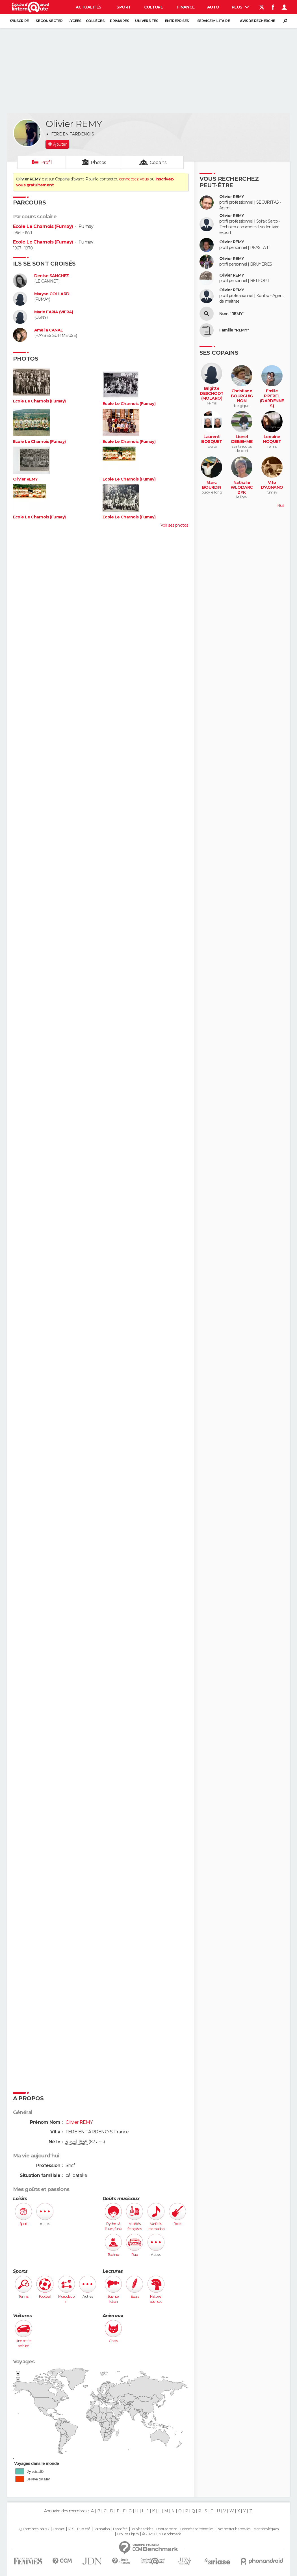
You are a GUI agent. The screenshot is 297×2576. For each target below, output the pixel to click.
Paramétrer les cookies (233, 2529)
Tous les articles (142, 2529)
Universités (146, 21)
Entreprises (177, 21)
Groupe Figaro (128, 2534)
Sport (123, 7)
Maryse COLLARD (52, 294)
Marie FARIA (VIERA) (53, 312)
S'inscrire (19, 21)
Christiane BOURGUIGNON (242, 396)
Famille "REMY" (234, 330)
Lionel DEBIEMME (242, 439)
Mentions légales (265, 2529)
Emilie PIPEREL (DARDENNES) (272, 398)
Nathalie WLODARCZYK (242, 487)
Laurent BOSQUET (211, 439)
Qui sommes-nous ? (34, 2529)
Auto (213, 7)
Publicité (83, 2529)
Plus (240, 7)
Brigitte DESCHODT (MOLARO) (212, 393)
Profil (46, 162)
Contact (59, 2529)
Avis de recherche (257, 21)
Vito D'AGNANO (272, 485)
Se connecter (49, 21)
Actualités (88, 7)
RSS (71, 2529)
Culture (153, 7)
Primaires (119, 21)
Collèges (95, 21)
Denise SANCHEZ (51, 275)
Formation (102, 2529)
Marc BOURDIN (211, 485)
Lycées (74, 21)
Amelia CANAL (48, 330)
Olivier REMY (25, 479)
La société (120, 2529)
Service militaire (213, 21)
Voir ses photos (174, 525)
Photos (98, 162)
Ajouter (59, 144)
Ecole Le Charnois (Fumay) (43, 226)
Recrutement (166, 2529)
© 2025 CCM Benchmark (161, 2534)
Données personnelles (196, 2529)
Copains (158, 162)
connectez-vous (134, 179)
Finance (186, 7)
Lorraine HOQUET (272, 439)
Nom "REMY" (231, 313)
